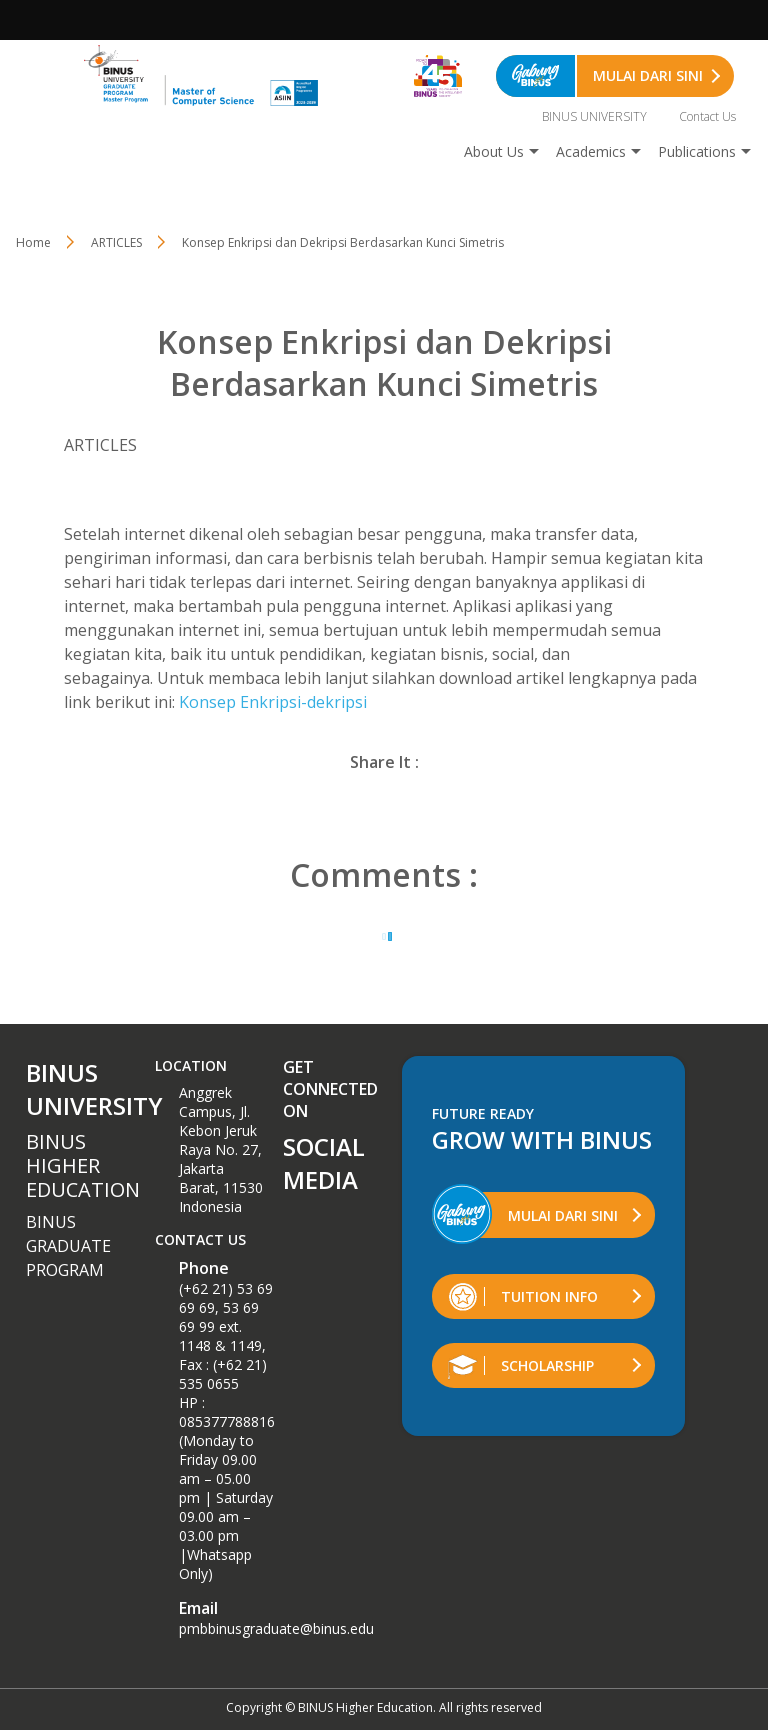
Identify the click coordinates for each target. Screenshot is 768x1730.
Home (33, 242)
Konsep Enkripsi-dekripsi (273, 702)
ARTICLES (116, 242)
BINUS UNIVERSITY (594, 116)
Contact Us (707, 116)
